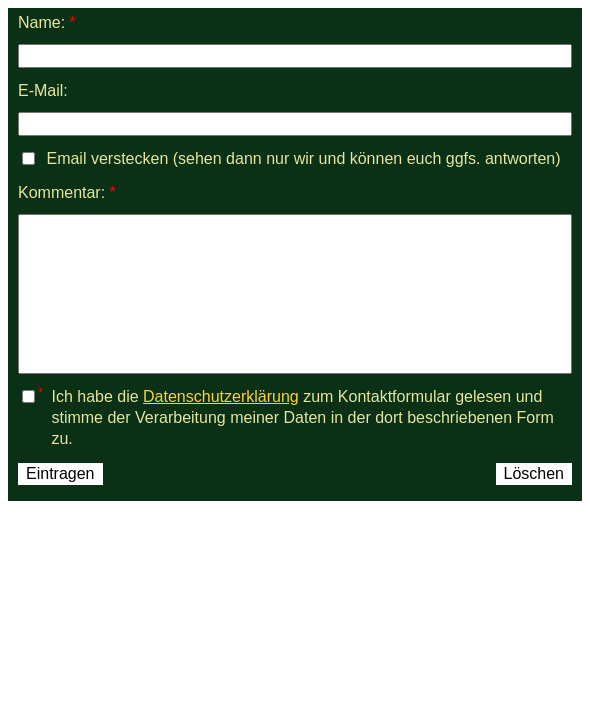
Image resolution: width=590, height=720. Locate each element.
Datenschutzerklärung (221, 396)
